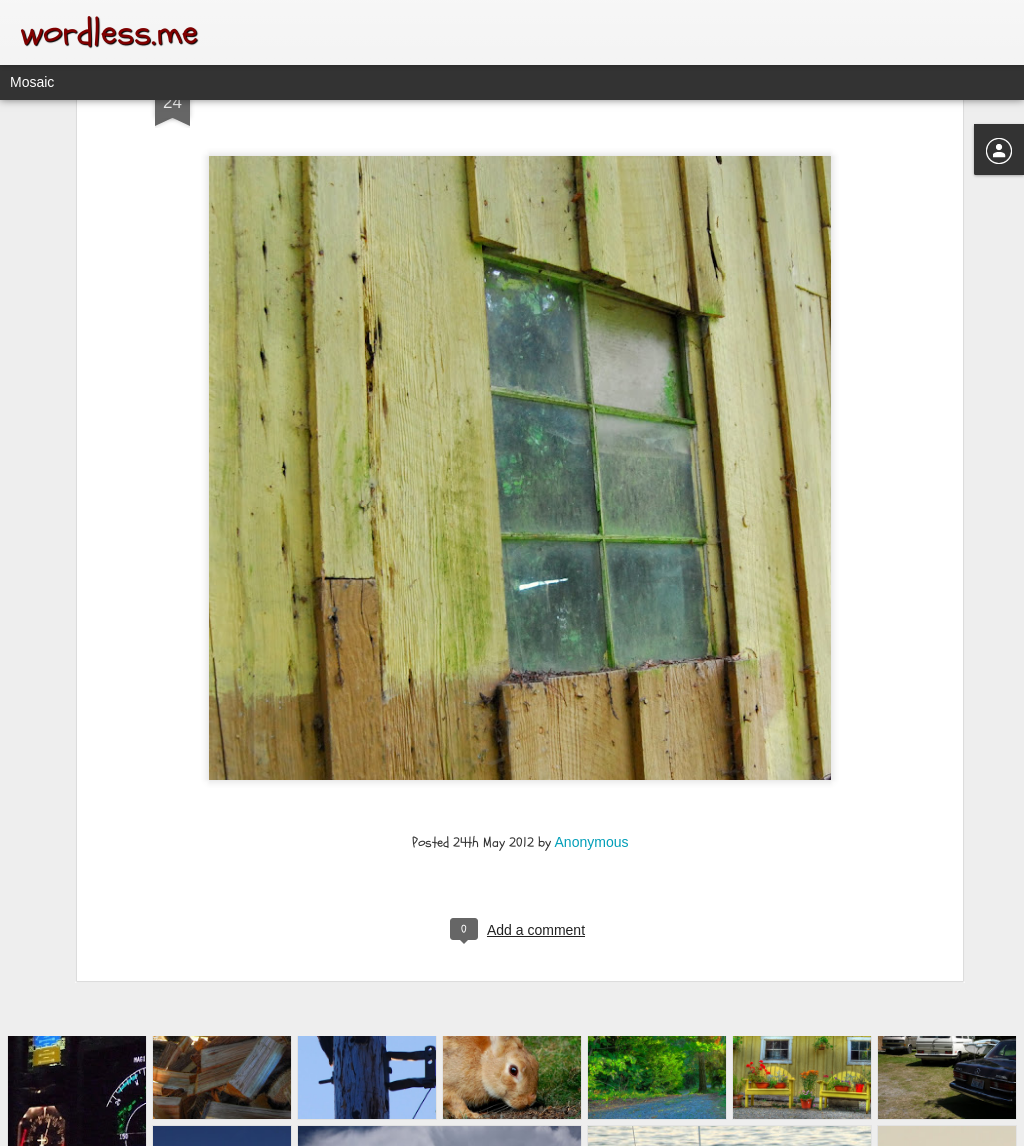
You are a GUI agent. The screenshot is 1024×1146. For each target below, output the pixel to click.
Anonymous (592, 704)
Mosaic (32, 82)
